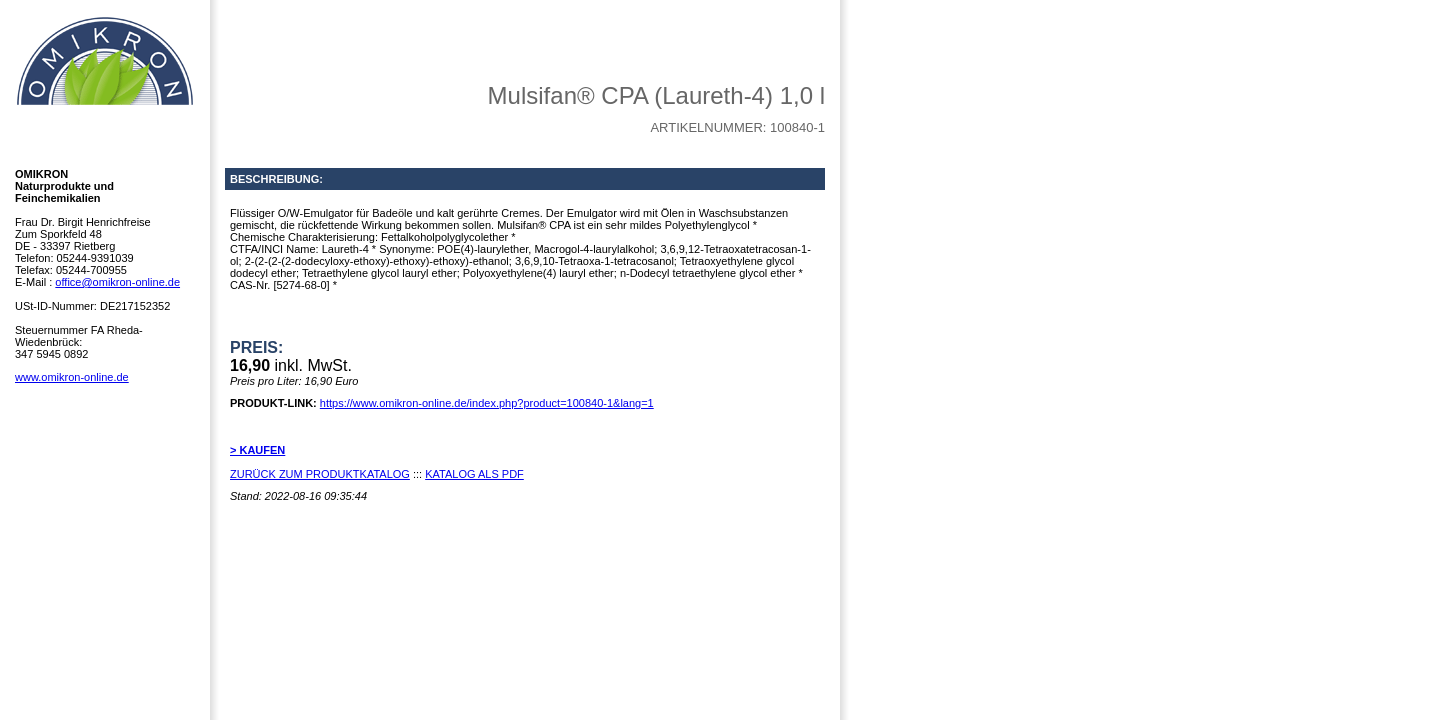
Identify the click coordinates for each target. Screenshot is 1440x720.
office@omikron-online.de (117, 282)
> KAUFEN (257, 450)
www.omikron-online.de (72, 377)
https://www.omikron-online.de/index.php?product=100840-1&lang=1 (487, 403)
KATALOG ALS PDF (474, 474)
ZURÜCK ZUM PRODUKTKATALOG (320, 474)
